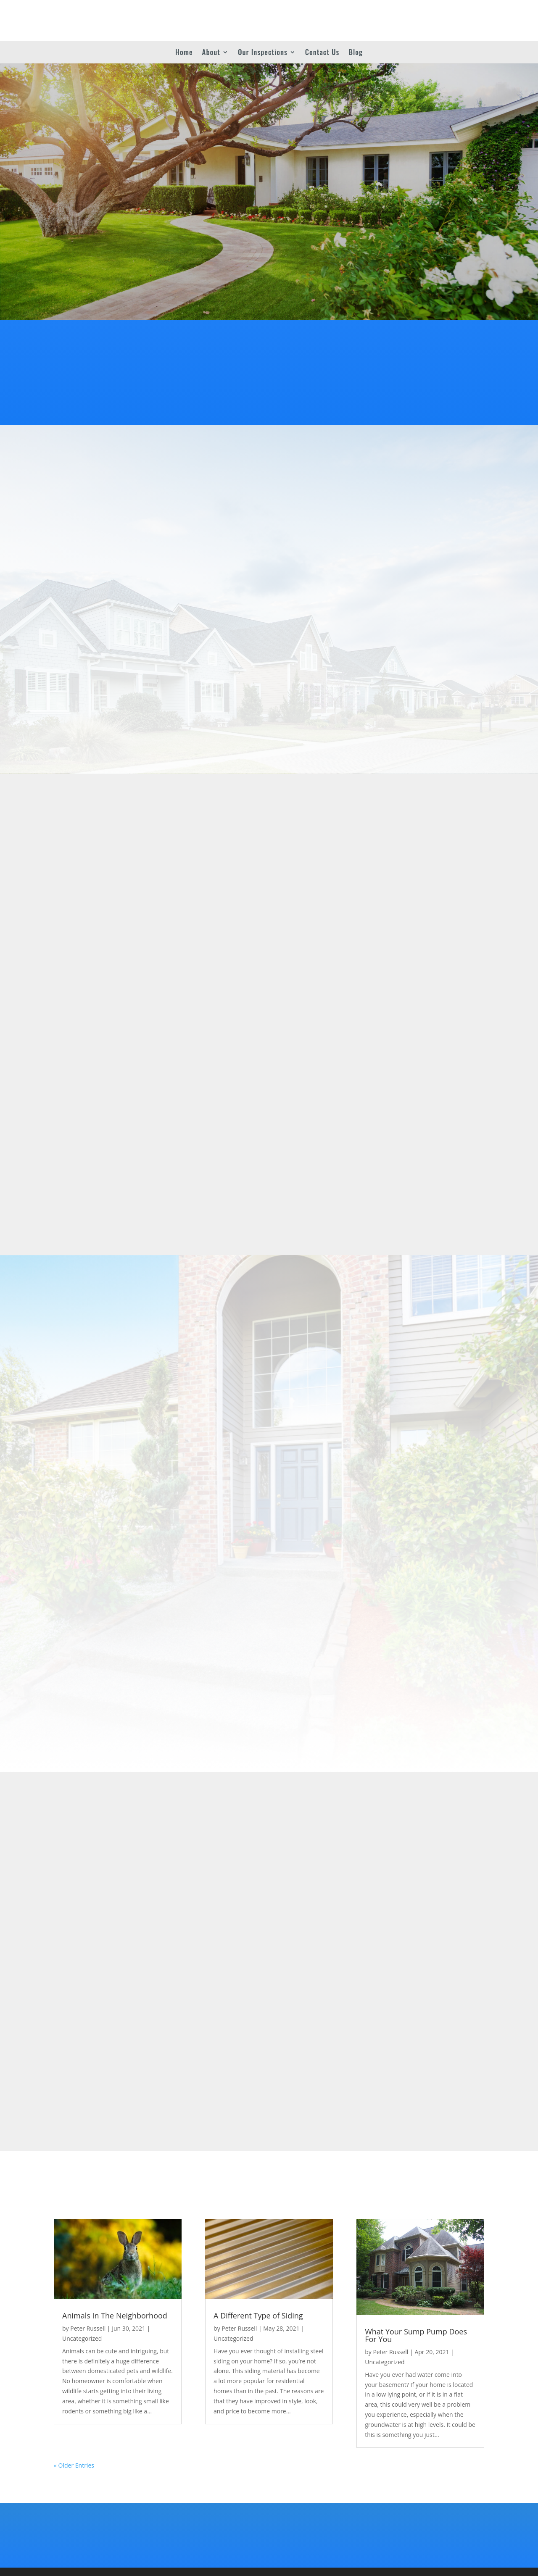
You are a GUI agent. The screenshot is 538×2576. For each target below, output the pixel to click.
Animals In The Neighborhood (114, 2315)
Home (184, 53)
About (211, 53)
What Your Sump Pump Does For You (416, 2335)
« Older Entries (74, 2465)
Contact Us (322, 53)
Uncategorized (82, 2338)
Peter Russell (87, 2328)
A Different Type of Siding (258, 2315)
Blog (355, 53)
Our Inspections (262, 53)
